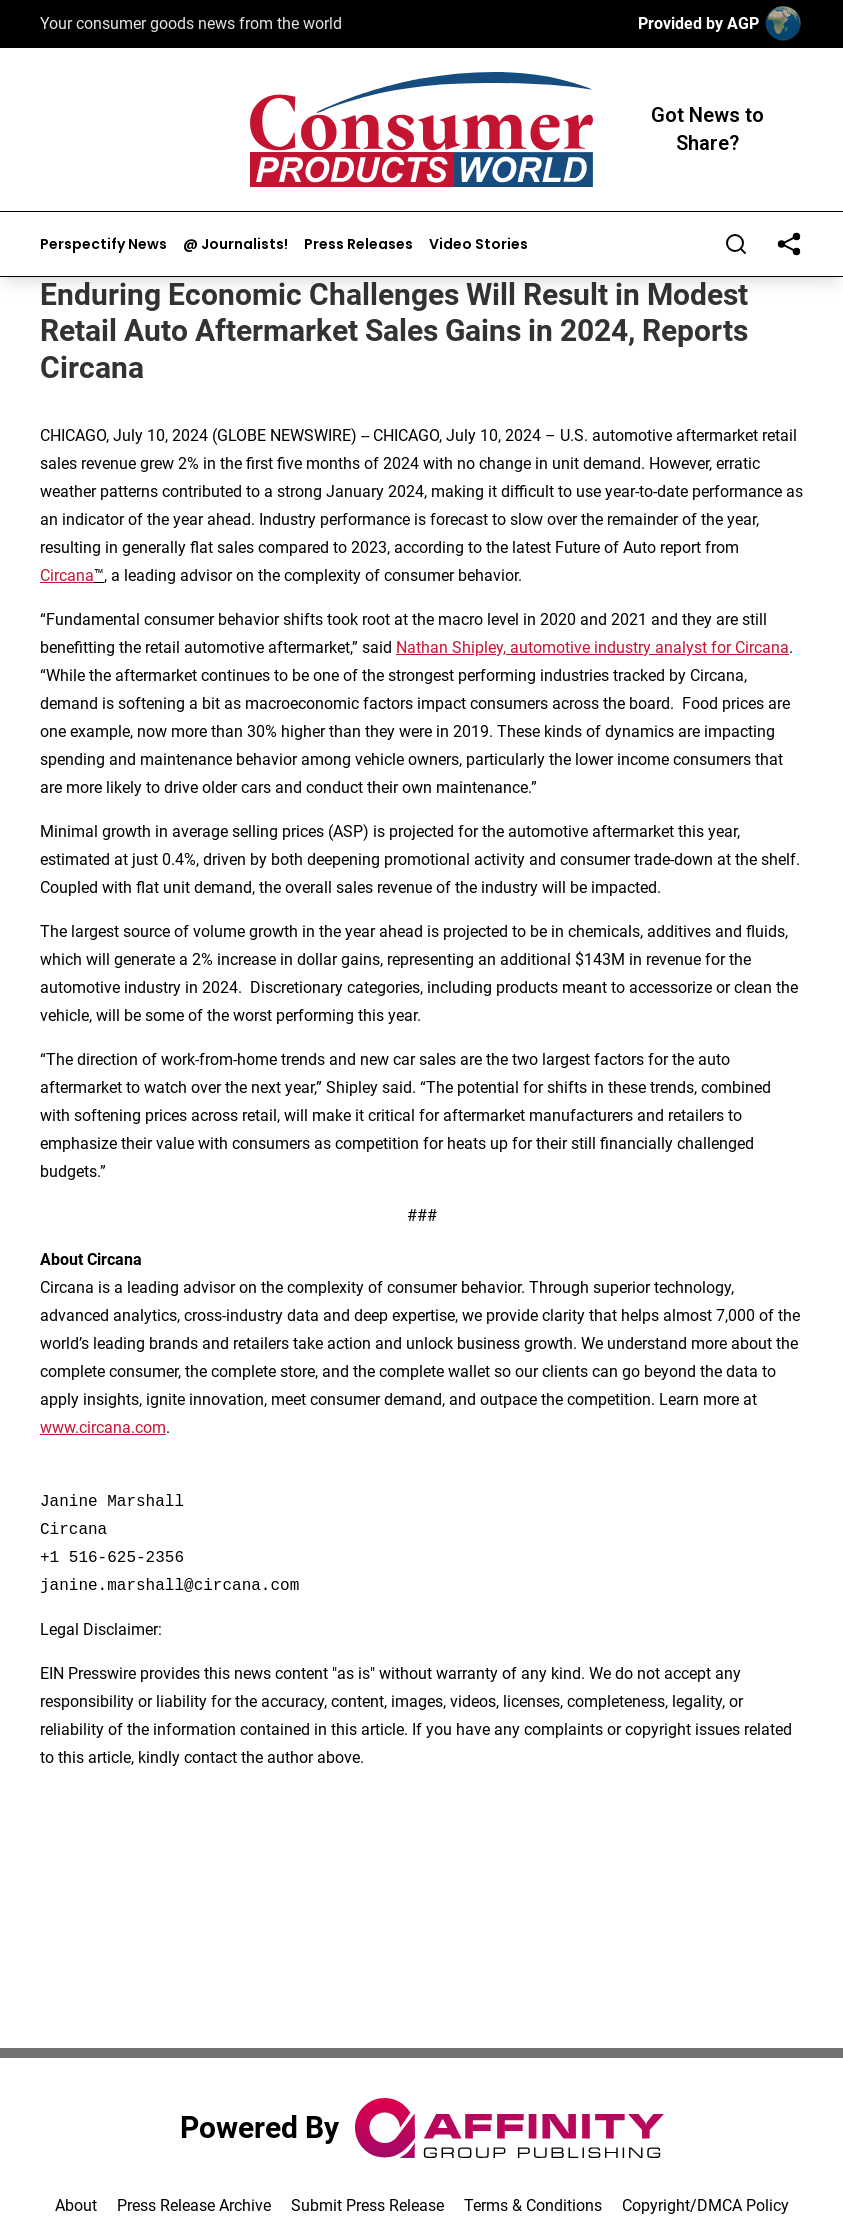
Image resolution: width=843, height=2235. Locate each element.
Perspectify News (103, 244)
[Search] (736, 244)
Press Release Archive (194, 2205)
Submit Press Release (367, 2205)
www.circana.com (103, 1427)
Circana (67, 575)
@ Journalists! (235, 244)
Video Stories (478, 244)
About (76, 2205)
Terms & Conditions (533, 2205)
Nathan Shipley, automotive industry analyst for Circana (592, 647)
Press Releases (358, 244)
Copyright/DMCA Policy (705, 2205)
